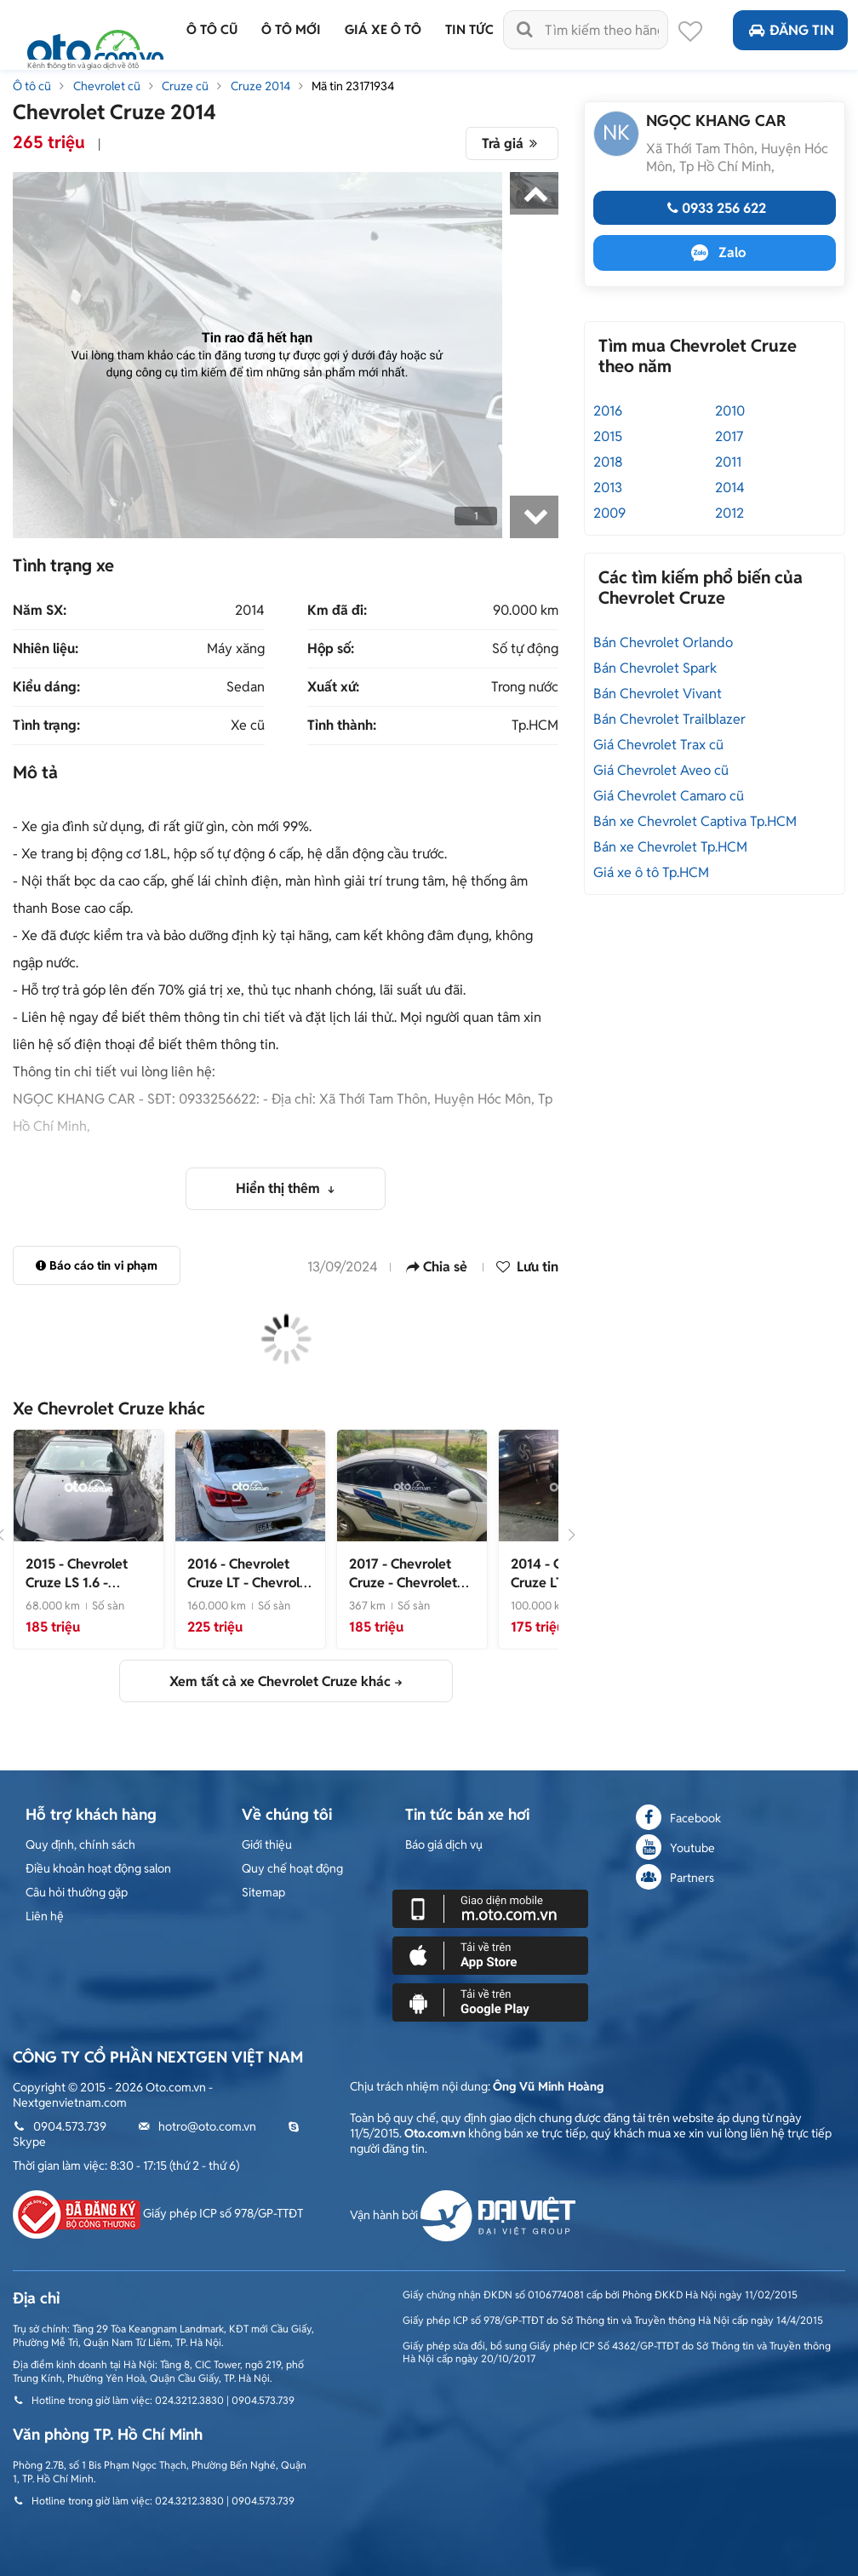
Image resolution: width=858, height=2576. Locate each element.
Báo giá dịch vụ (444, 1844)
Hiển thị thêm (279, 1188)
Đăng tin (790, 30)
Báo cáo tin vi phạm (96, 1265)
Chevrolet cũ (106, 86)
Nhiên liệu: (45, 648)
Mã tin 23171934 (353, 86)
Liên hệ (45, 1916)
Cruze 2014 (260, 86)
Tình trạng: (46, 725)
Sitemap (263, 1892)
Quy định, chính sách (80, 1844)
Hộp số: (330, 648)
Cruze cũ (185, 86)
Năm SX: (39, 610)
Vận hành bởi (462, 2215)
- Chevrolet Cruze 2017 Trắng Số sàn (412, 1592)
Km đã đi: (337, 610)
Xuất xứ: (333, 687)
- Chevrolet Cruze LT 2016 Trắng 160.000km (249, 1592)
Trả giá (512, 143)
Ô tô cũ (32, 86)
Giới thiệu (267, 1844)
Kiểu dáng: (46, 687)
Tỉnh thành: (341, 725)
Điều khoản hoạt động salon (98, 1868)
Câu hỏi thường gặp (77, 1892)
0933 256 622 (714, 208)
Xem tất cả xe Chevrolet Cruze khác (280, 1681)
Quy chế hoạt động (292, 1868)
